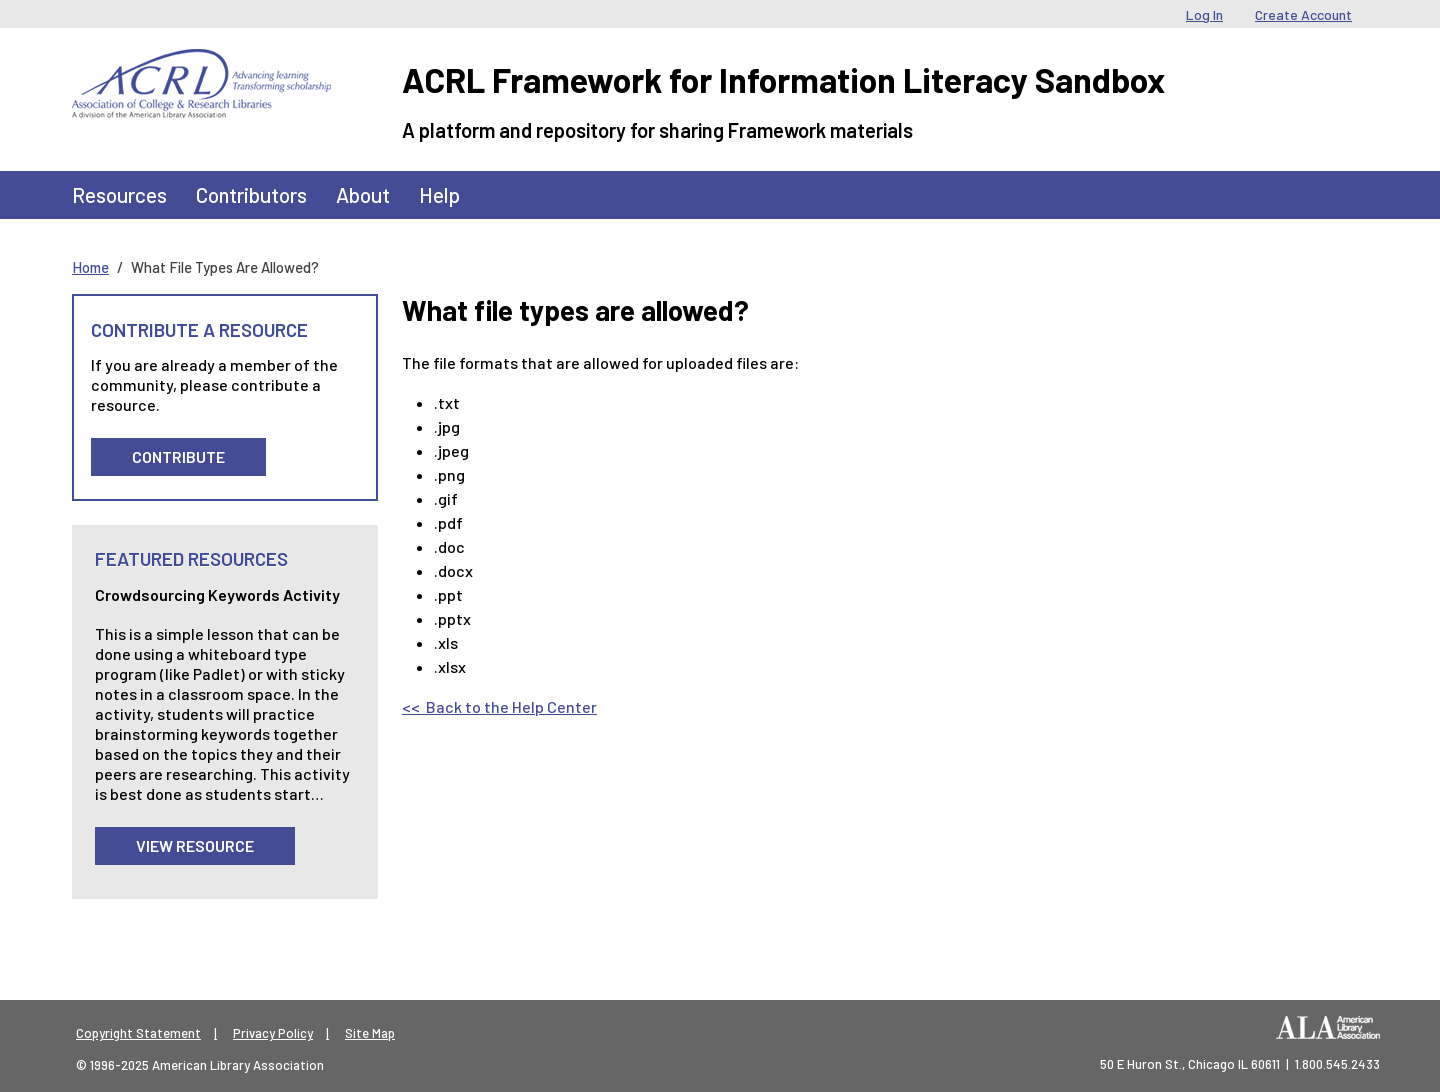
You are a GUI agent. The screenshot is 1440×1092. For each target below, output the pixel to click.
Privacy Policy (273, 1033)
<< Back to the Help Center (499, 706)
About (363, 194)
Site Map (370, 1033)
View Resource (195, 845)
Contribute (178, 456)
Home (90, 267)
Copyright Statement (138, 1033)
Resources (119, 194)
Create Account (1303, 14)
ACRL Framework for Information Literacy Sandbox (783, 79)
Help (439, 194)
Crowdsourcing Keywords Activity (217, 594)
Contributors (251, 194)
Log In (1204, 14)
